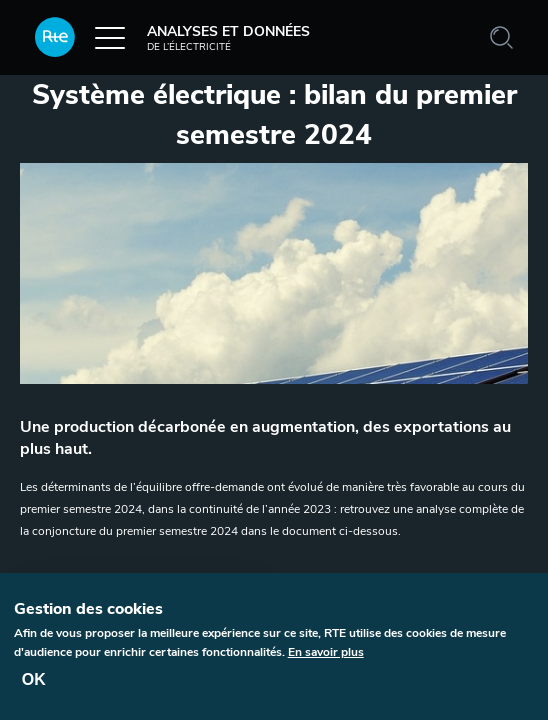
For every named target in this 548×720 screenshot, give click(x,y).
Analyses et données (172, 37)
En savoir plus (326, 658)
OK (34, 685)
